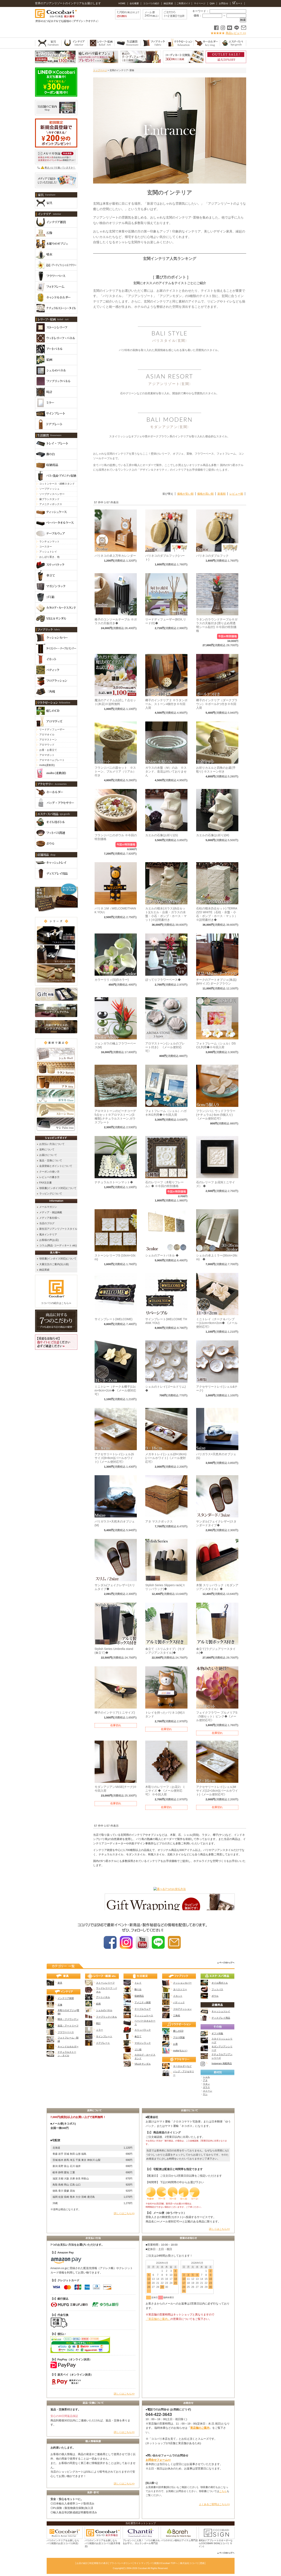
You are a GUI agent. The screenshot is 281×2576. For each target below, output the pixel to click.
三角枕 (176, 2015)
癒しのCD (178, 2031)
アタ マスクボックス (159, 1521)
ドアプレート (103, 2043)
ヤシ (205, 2094)
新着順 (221, 493)
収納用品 (139, 1996)
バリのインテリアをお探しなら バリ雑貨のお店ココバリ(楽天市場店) (102, 2543)
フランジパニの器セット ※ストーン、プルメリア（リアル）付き (115, 771)
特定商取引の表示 (98, 2563)
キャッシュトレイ (221, 2011)
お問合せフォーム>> (158, 2459)
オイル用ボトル (220, 1983)
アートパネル (103, 1997)
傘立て (137, 2036)
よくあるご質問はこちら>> (214, 2504)
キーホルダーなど (182, 2066)
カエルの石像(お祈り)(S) (161, 835)
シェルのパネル (104, 2010)
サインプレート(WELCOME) (114, 1319)
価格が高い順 (205, 493)
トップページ (100, 70)
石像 (60, 2004)
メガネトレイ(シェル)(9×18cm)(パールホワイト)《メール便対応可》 (165, 1457)
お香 (175, 2044)
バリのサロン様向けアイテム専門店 (179, 2540)
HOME (121, 3)
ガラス (206, 2087)
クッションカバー (182, 1983)
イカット (177, 1996)
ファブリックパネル (106, 2016)
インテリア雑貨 (66, 1998)
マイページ (199, 3)
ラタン (206, 2084)
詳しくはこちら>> (124, 2213)
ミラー (99, 2030)
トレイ (137, 1983)
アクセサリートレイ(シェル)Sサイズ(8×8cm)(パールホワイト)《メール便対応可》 (114, 1457)
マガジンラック (142, 2043)
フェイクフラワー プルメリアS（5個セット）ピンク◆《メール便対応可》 (216, 1716)
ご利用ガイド (183, 3)
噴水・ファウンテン (68, 2019)
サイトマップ (141, 2563)
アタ (205, 2080)
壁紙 (202, 2563)
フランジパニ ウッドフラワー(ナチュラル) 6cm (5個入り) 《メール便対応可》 (215, 1114)
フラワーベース (66, 2032)
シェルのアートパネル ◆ (162, 1255)
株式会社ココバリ (189, 2563)
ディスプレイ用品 (221, 2018)
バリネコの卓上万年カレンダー (115, 555)
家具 (60, 1983)
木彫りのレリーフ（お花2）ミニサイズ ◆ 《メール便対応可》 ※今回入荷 (165, 1790)
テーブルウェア (142, 2009)
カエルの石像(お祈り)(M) (212, 835)
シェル (206, 2077)
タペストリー (180, 1989)
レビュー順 (236, 493)
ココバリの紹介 (151, 3)
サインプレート (104, 2036)
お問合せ (223, 3)
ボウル (215, 1996)
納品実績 (168, 3)
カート (237, 3)
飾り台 (137, 1989)
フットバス (217, 1989)
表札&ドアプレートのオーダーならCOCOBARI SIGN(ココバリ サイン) (216, 2543)
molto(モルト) (180, 2050)
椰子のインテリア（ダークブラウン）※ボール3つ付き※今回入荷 (217, 703)
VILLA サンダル (142, 2064)
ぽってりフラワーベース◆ (163, 979)
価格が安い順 (185, 493)
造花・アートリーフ (68, 2025)
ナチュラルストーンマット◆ (114, 1182)
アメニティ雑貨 (142, 2002)
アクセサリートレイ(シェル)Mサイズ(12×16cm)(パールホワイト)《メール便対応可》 (217, 1790)
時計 (98, 2023)
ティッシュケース (143, 2015)
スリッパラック (142, 2030)
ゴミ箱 (137, 2049)
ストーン (207, 2091)
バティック (179, 2002)
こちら (223, 2491)
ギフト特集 (217, 2033)
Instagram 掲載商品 (222, 2063)
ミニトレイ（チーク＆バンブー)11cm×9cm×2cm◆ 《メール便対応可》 (217, 1322)
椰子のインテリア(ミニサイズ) (115, 1712)
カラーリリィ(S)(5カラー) (112, 979)
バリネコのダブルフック (212, 555)
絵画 (98, 2003)
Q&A (211, 3)
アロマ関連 (179, 2037)
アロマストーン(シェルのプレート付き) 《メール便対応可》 (165, 1047)
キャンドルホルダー (68, 2046)
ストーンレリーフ (105, 1983)
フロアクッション (182, 2009)
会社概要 (134, 3)
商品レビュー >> (236, 33)
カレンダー (188, 2304)
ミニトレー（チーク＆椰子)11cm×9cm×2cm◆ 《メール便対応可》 (115, 1390)
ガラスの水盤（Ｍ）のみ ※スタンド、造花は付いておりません (166, 771)
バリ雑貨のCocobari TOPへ (163, 2563)
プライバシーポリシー (121, 2563)
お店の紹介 (82, 2563)
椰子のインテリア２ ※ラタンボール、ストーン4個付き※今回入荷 (166, 703)
